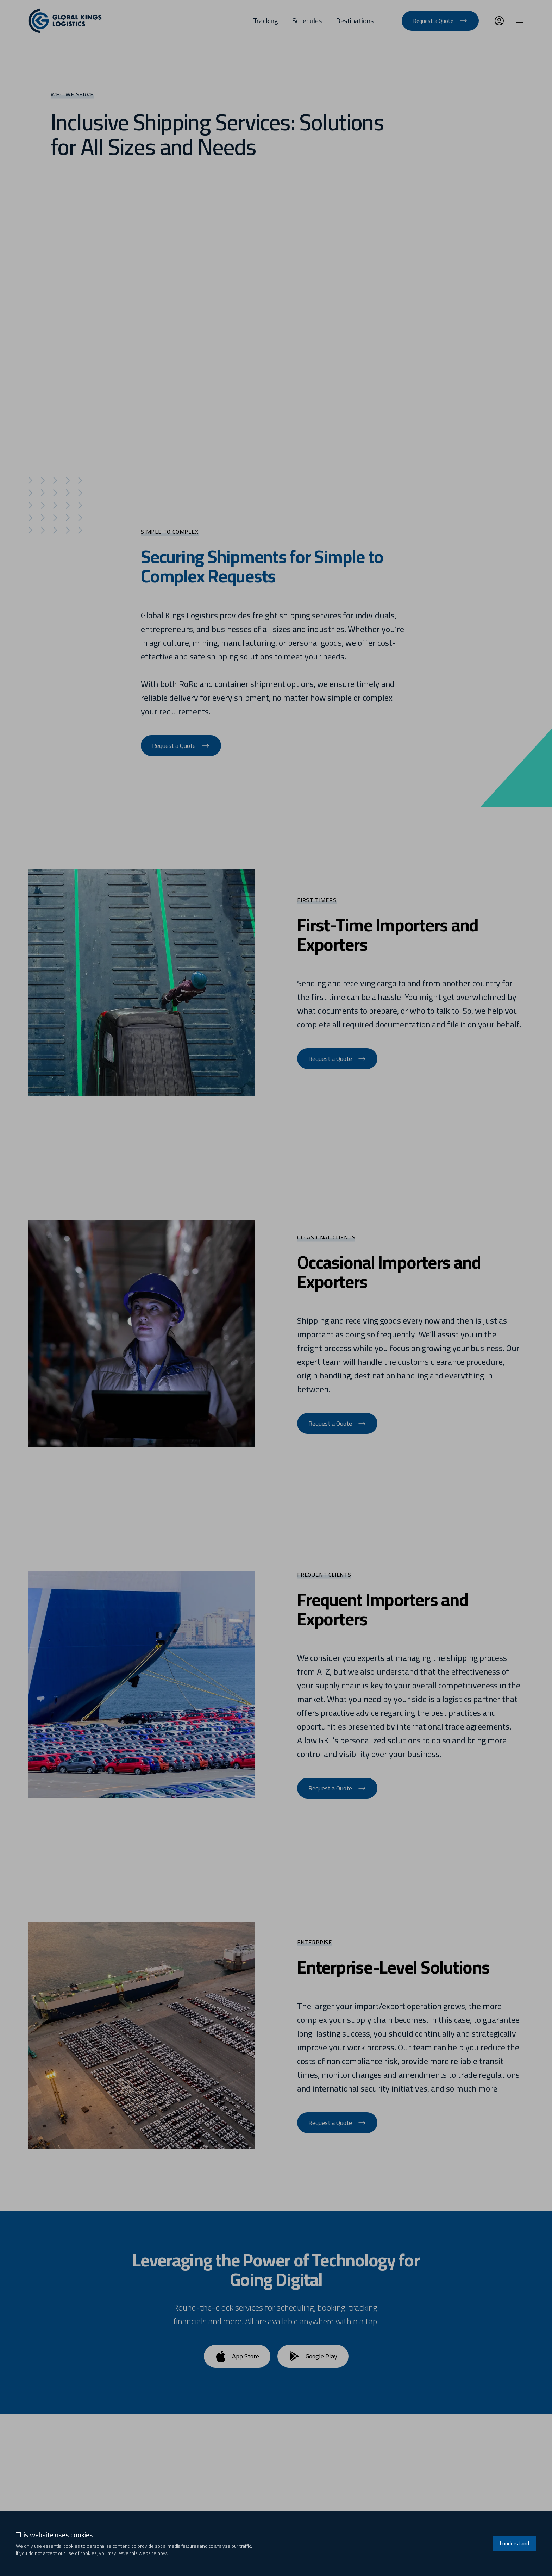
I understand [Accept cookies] (514, 2543)
